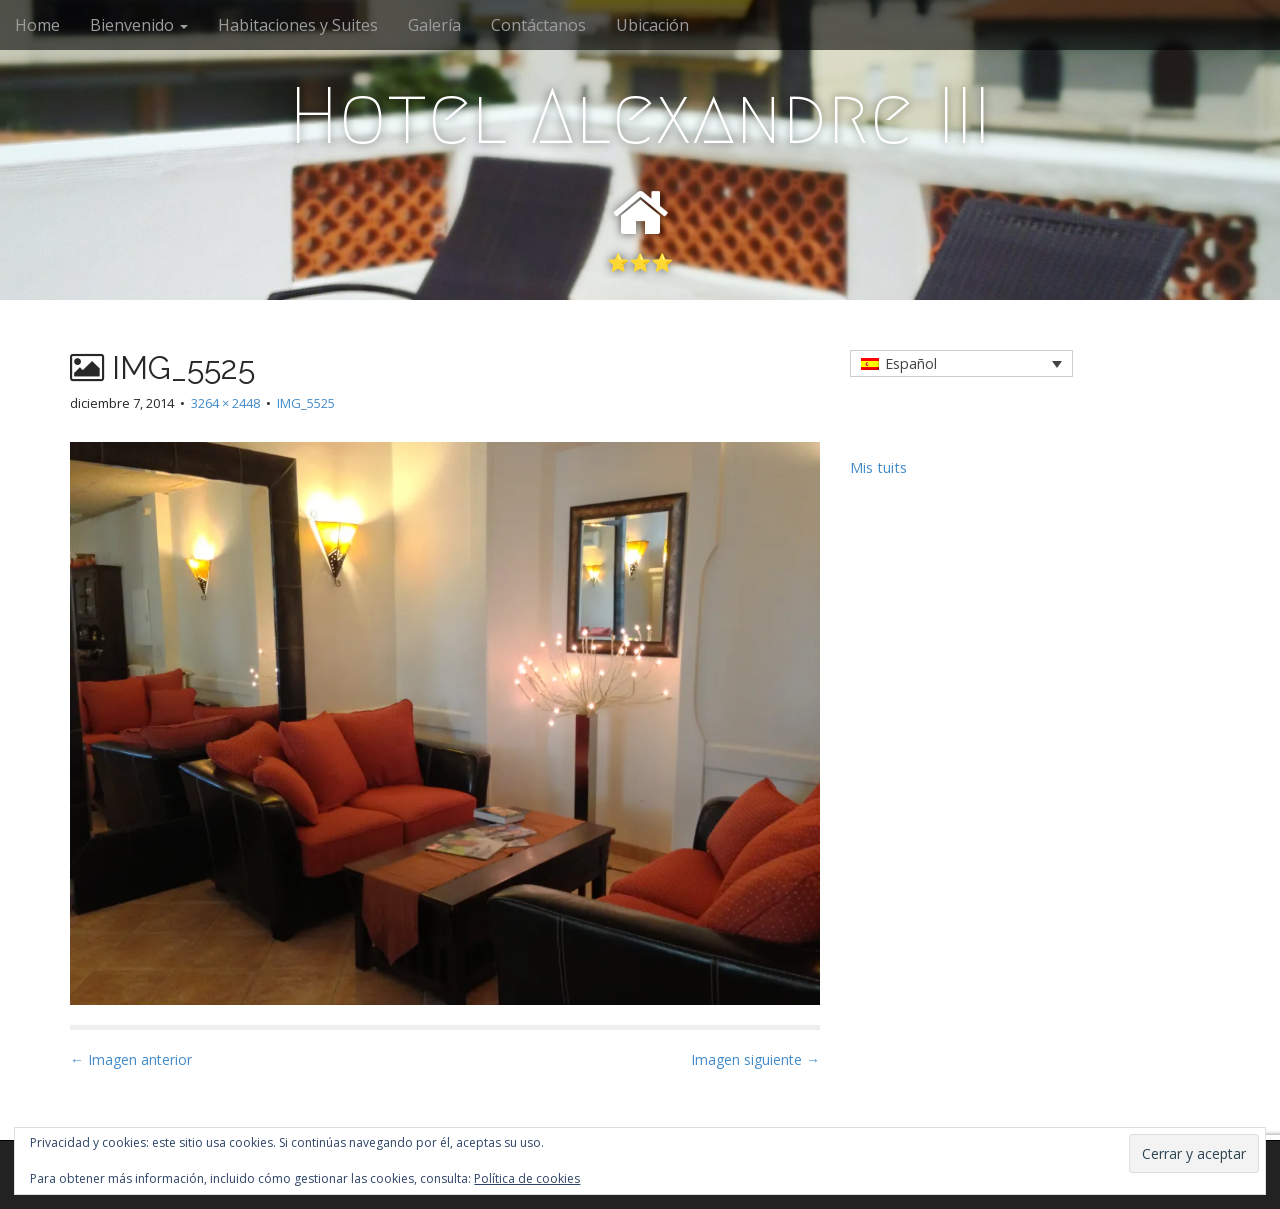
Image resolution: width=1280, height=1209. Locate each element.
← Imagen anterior (131, 1059)
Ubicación (652, 25)
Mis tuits (878, 467)
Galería (434, 25)
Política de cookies (527, 1178)
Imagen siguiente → (755, 1059)
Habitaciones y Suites (298, 25)
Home (37, 25)
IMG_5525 (306, 403)
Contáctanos (538, 25)
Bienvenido (139, 25)
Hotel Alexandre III (640, 116)
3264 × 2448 (225, 403)
